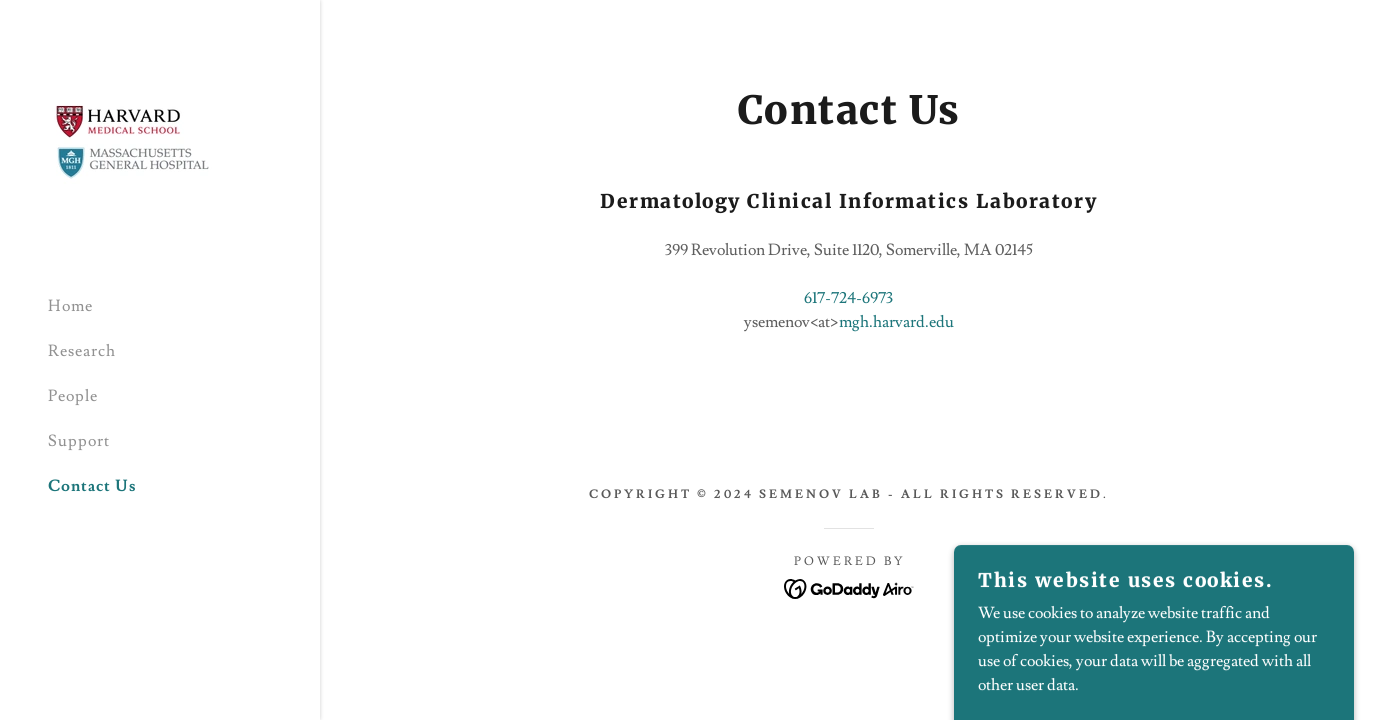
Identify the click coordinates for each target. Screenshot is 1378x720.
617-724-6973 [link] (848, 298)
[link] (133, 136)
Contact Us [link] (92, 486)
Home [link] (70, 306)
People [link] (73, 396)
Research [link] (82, 351)
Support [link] (79, 441)
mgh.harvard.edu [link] (896, 322)
